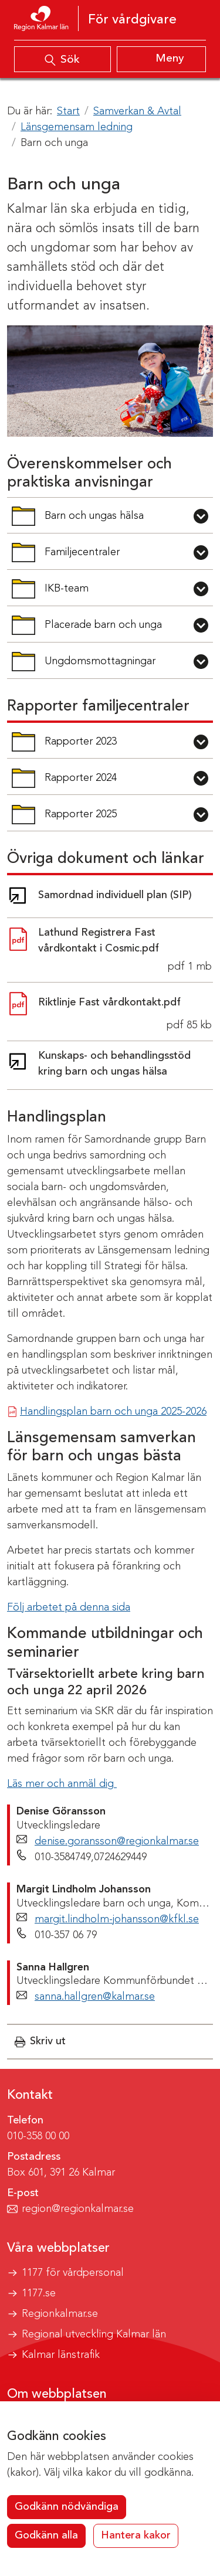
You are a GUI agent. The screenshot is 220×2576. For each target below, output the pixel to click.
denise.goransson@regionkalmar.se (117, 1841)
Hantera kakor (136, 2535)
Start (68, 111)
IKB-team (73, 592)
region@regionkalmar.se (78, 2209)
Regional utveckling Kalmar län (94, 2334)
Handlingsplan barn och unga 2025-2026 (113, 1411)
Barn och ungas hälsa (77, 520)
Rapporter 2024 (73, 782)
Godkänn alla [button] (46, 2535)
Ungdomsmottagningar (83, 665)
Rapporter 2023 (73, 745)
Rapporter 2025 (73, 818)
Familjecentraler (73, 556)
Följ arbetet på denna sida (68, 1607)
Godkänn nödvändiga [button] (67, 2507)
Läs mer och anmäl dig (62, 1784)
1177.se (39, 2293)
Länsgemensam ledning (77, 127)
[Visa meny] (162, 59)
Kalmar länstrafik (61, 2355)
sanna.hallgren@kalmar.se (95, 1997)
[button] (40, 2042)
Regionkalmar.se (60, 2314)
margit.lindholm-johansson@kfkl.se (117, 1919)
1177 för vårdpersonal (73, 2273)
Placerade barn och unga (86, 629)
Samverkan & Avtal (137, 111)
